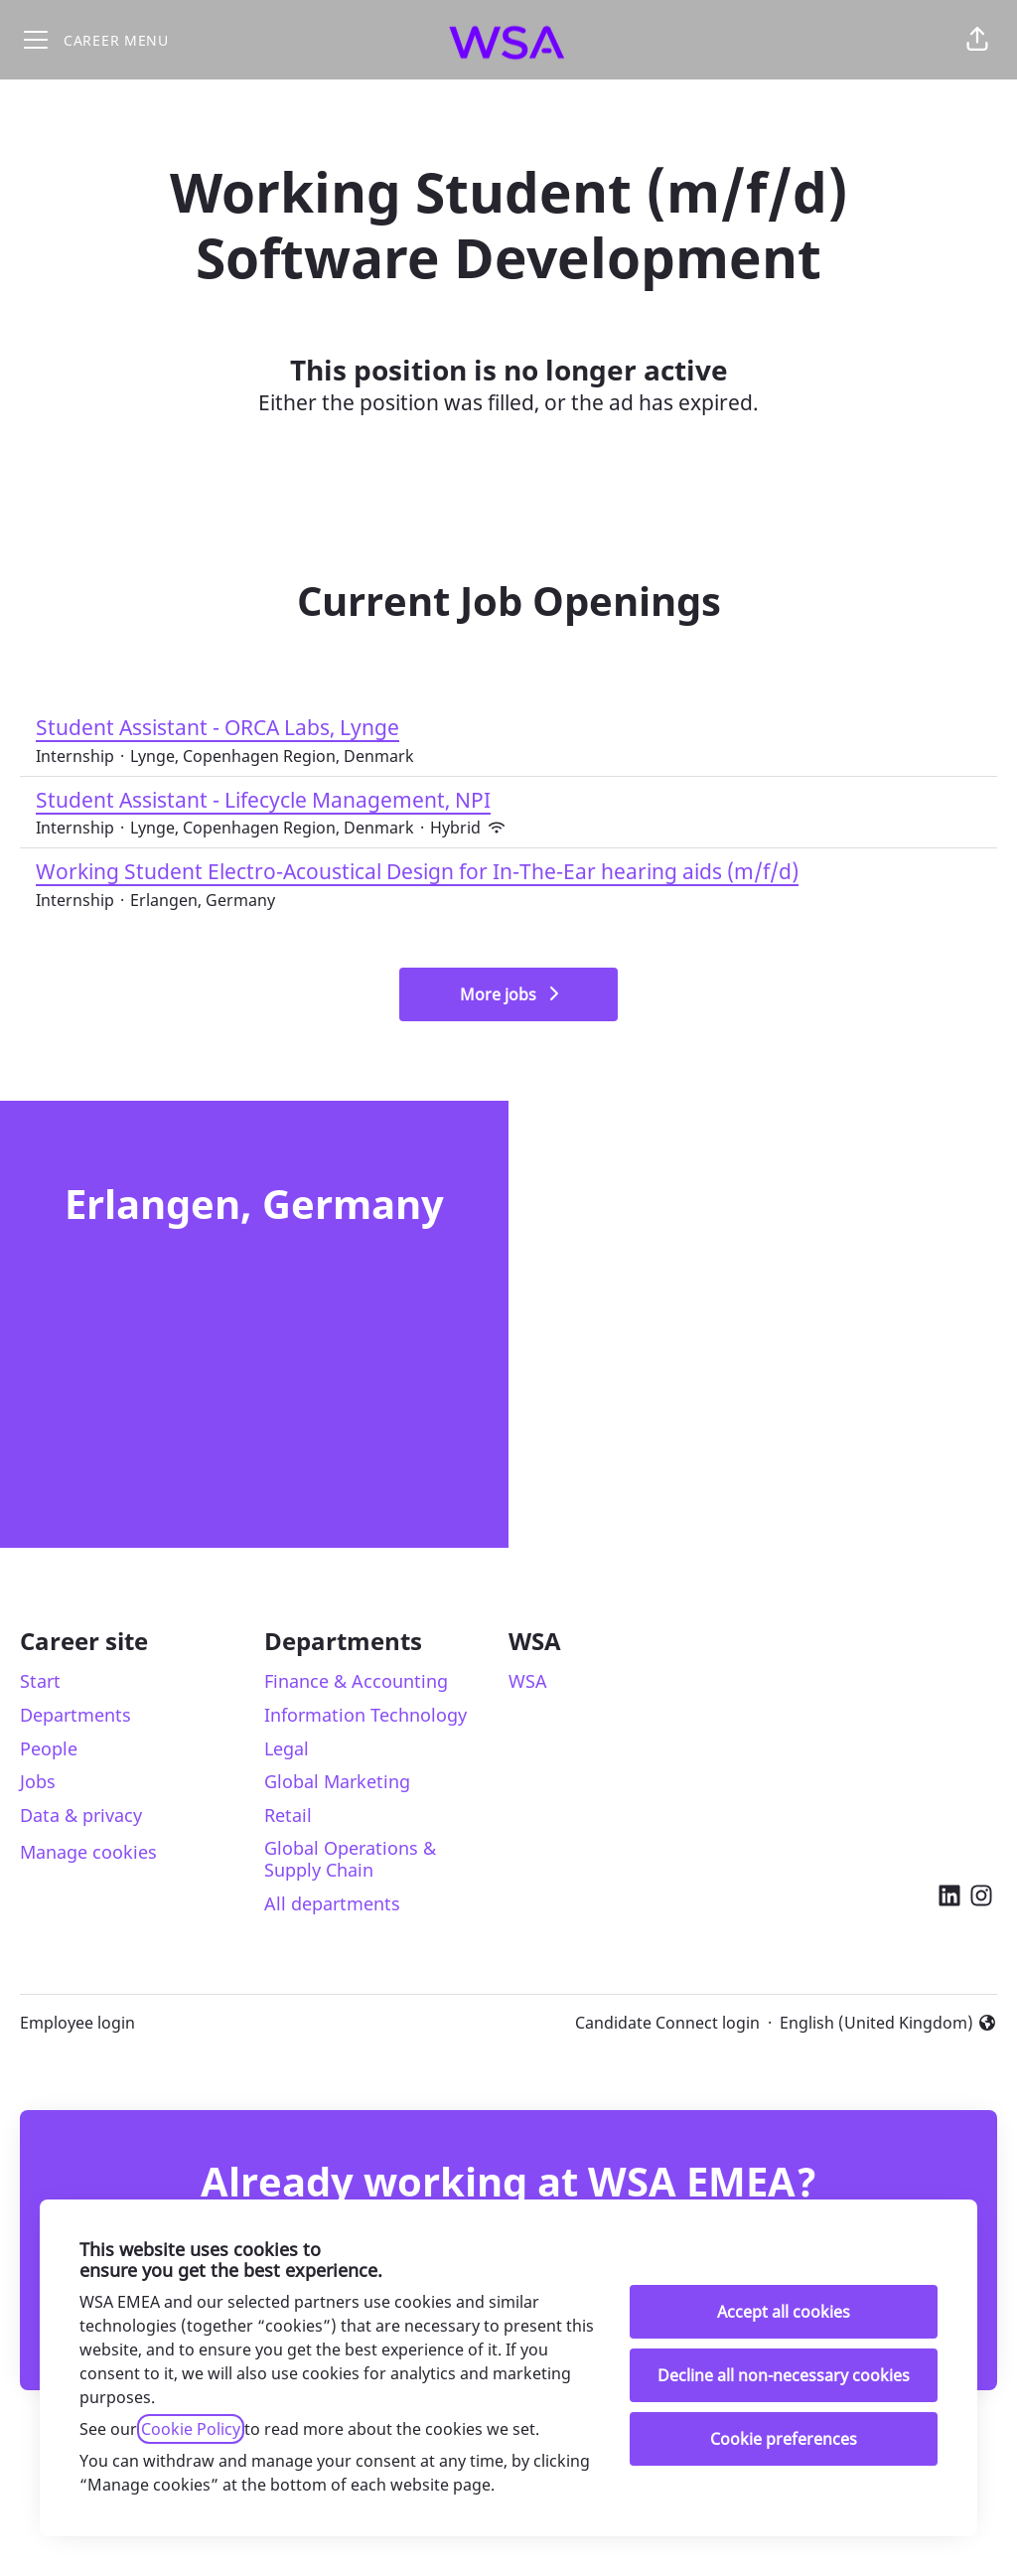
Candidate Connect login (667, 2023)
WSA (527, 1681)
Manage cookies (88, 1852)
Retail (288, 1815)
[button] (977, 40)
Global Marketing (337, 1781)
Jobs (38, 1781)
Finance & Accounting (356, 1681)
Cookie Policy (190, 2429)
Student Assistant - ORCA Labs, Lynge (225, 728)
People (48, 1748)
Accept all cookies (783, 2312)
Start (40, 1681)
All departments (332, 1903)
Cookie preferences (783, 2439)
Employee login (77, 2023)
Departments (75, 1715)
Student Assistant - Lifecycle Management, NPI (270, 801)
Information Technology (365, 1715)
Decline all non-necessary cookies (783, 2375)
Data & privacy (81, 1815)
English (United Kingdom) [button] (888, 2023)
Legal (286, 1748)
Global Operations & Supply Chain (350, 1859)
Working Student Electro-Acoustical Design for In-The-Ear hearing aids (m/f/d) (417, 872)
